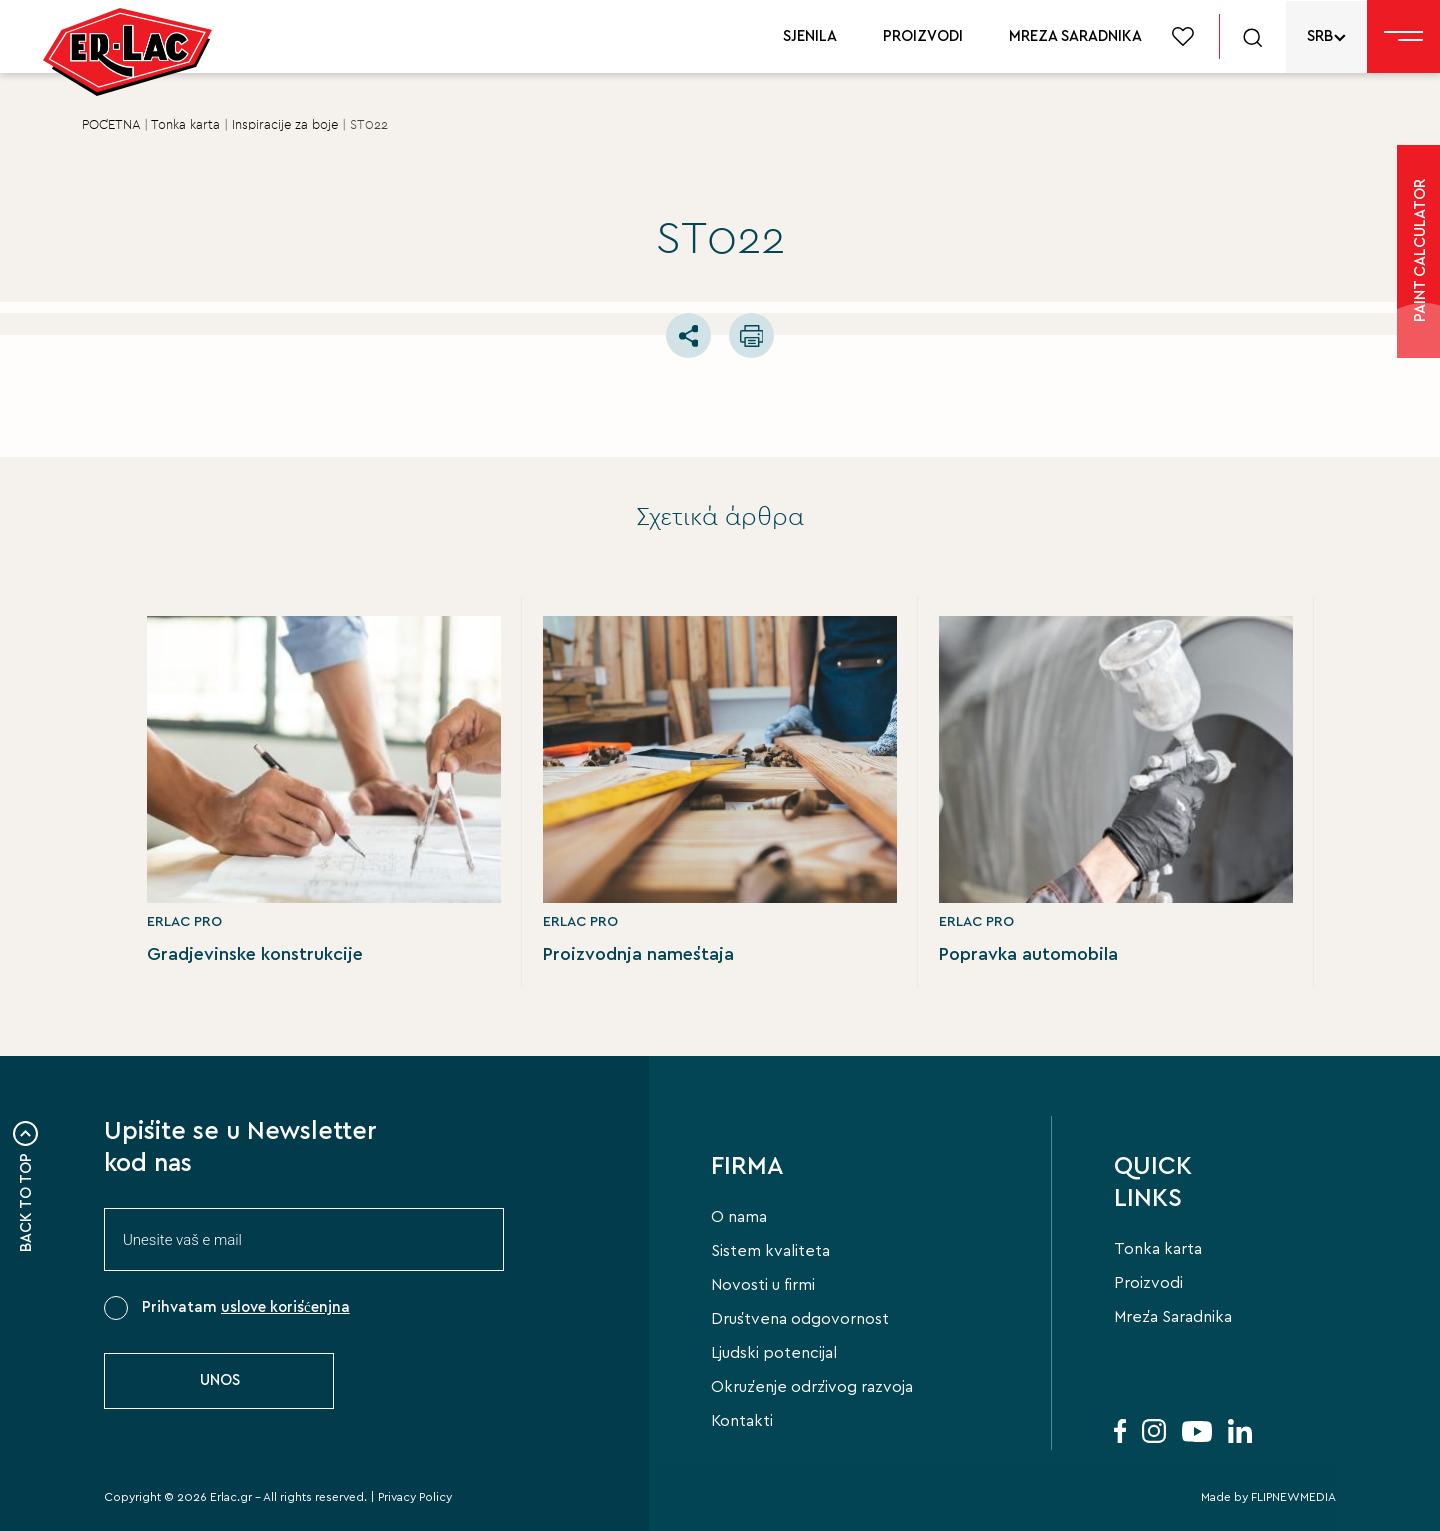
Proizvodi (1148, 1283)
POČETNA (111, 125)
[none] (1326, 36)
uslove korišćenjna (285, 1307)
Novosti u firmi (763, 1285)
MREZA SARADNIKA (1075, 36)
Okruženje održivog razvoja (812, 1387)
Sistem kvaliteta (770, 1251)
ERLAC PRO (184, 922)
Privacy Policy (415, 1497)
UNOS (220, 1380)
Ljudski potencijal (774, 1353)
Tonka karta (185, 125)
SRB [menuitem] (1320, 36)
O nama (739, 1217)
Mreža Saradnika (1173, 1317)
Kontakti (742, 1421)
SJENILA (810, 36)
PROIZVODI (923, 36)
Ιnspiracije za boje (285, 125)
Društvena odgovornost (800, 1319)
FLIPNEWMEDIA (1293, 1497)
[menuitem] (1326, 36)
